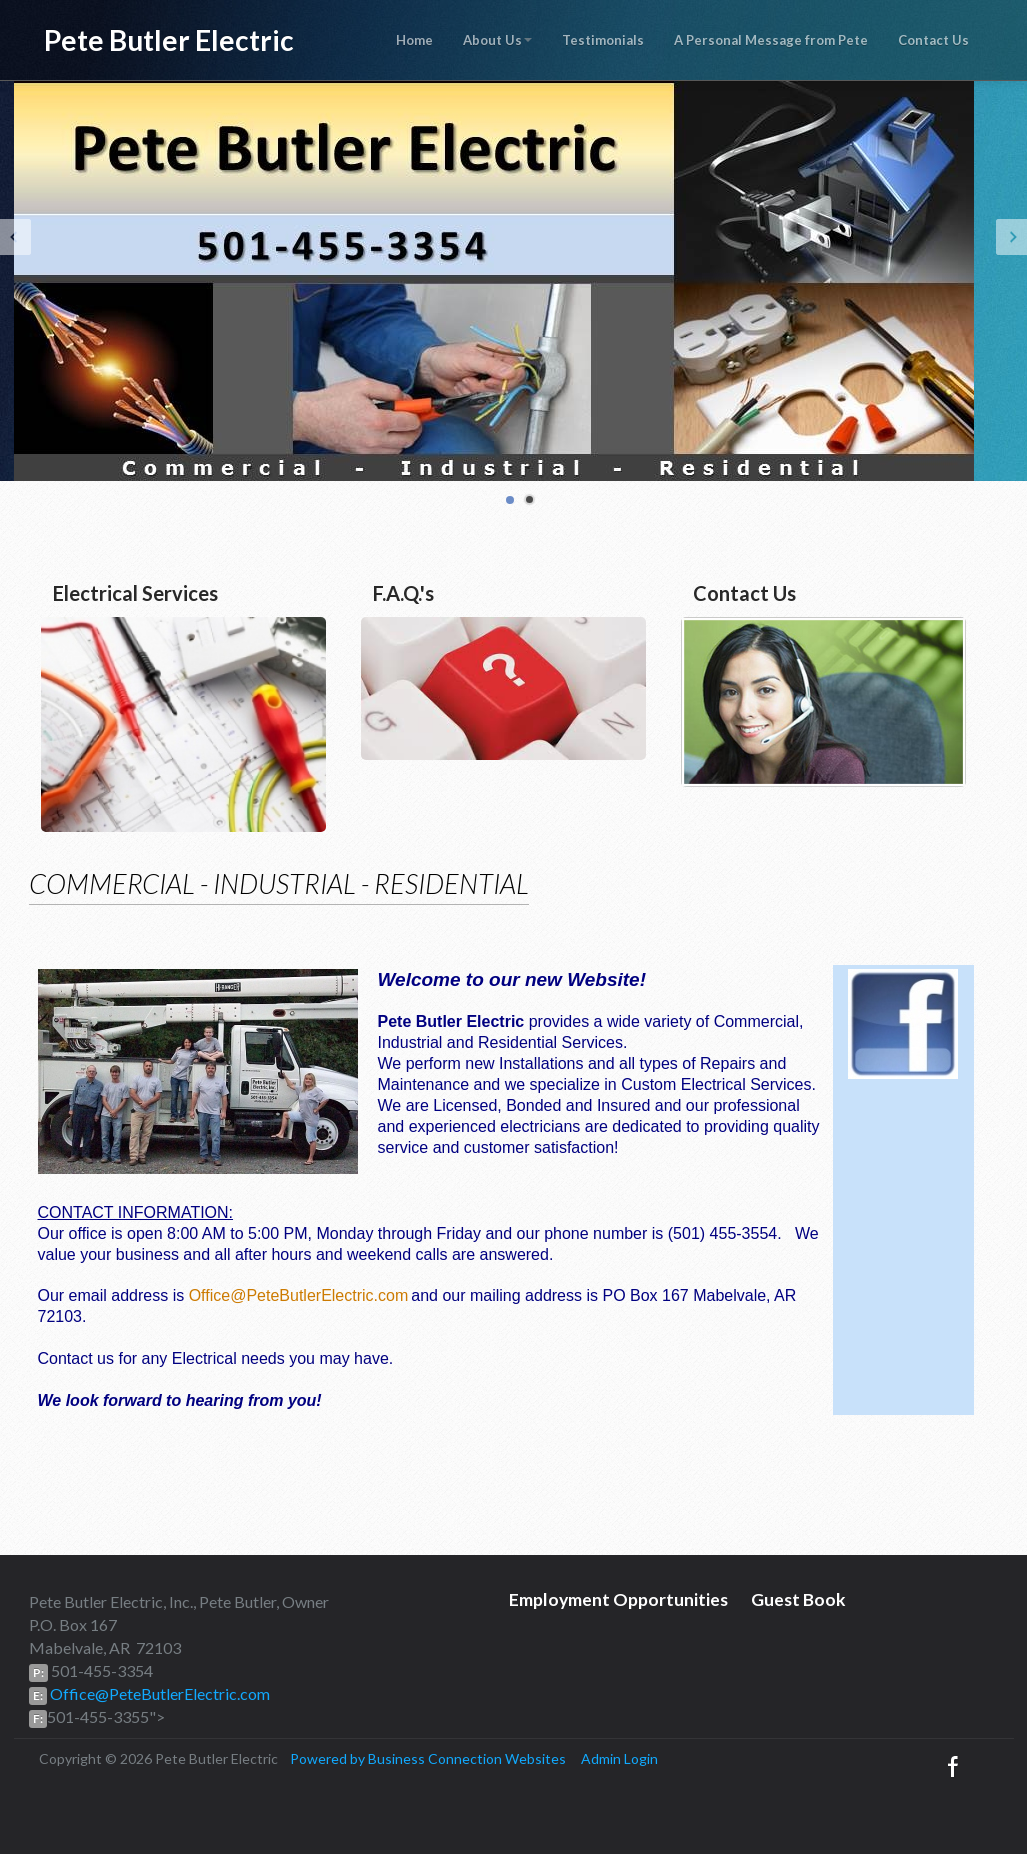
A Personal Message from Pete (771, 40)
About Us (497, 40)
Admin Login (619, 1758)
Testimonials (603, 40)
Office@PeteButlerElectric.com (299, 1295)
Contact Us (933, 40)
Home (414, 40)
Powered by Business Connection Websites (428, 1758)
